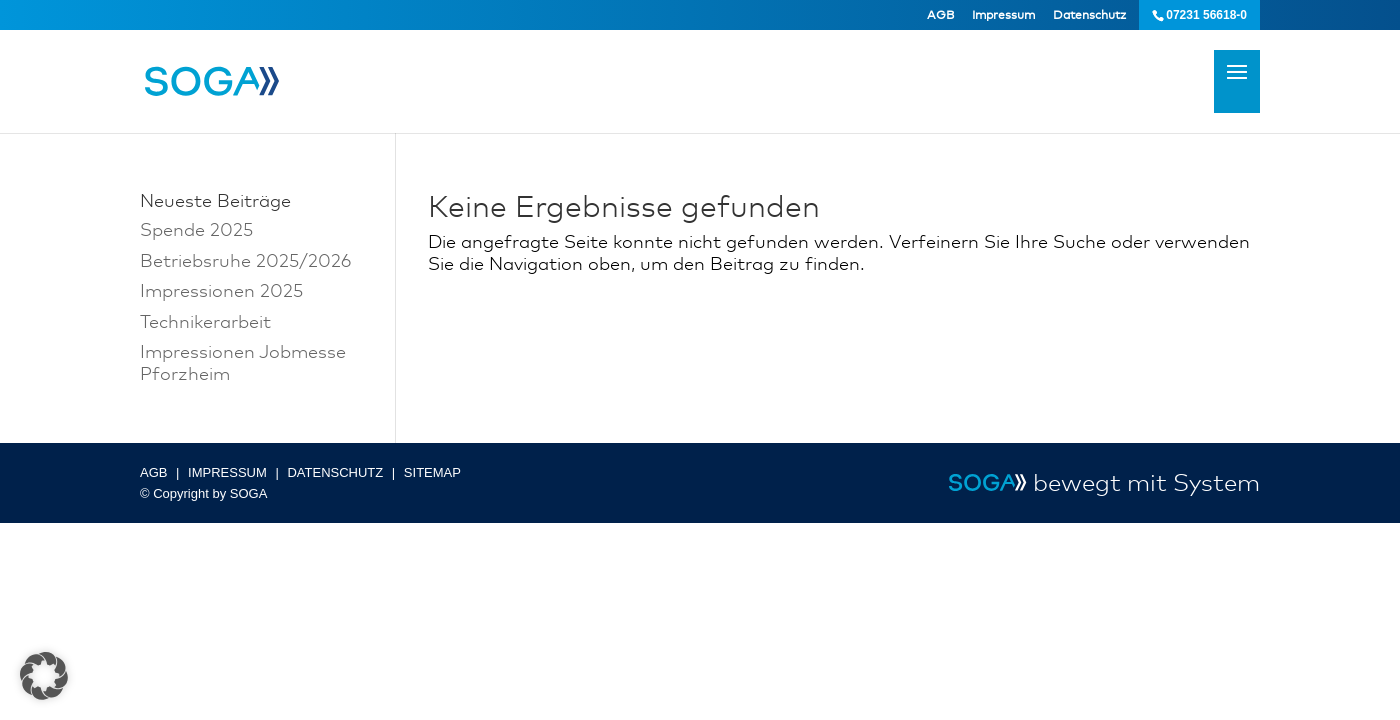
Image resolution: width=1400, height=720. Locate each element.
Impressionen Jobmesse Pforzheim (243, 362)
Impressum (1003, 15)
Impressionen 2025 (221, 290)
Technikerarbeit (205, 321)
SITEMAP (432, 472)
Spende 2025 (196, 229)
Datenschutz (1089, 15)
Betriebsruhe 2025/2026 (245, 260)
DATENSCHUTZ (335, 472)
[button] (44, 676)
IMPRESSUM (227, 472)
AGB (940, 15)
